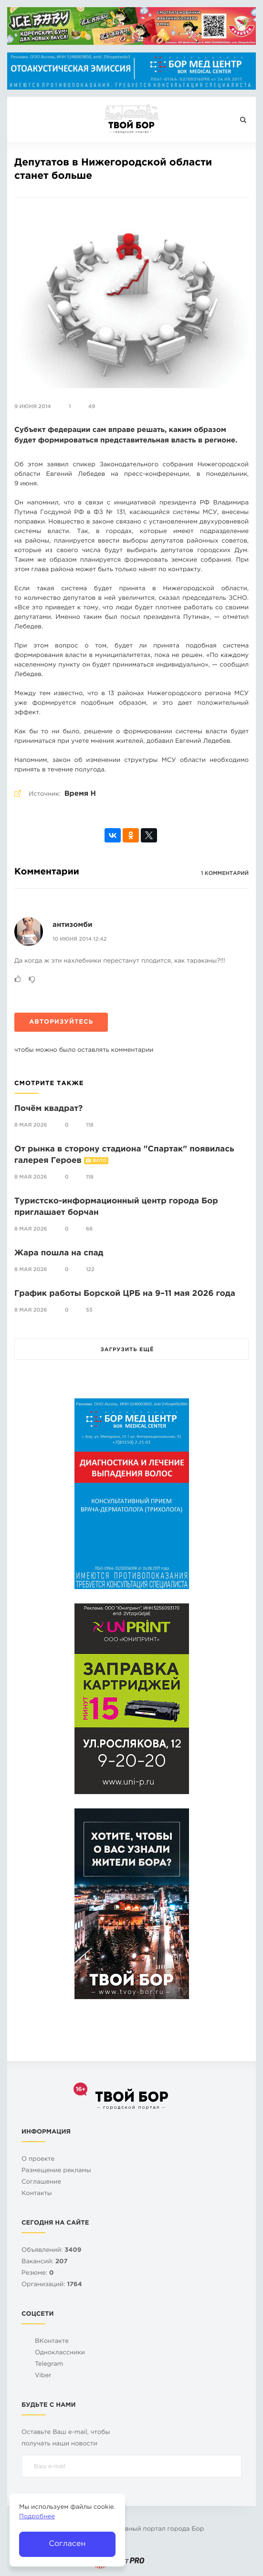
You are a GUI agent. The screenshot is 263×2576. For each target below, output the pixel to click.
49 (91, 406)
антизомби (73, 925)
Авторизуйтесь (61, 1022)
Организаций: (51, 2285)
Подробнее (37, 2517)
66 (89, 1229)
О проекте (37, 2159)
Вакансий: (44, 2262)
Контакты (36, 2193)
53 (89, 1310)
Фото (99, 1161)
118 (90, 1125)
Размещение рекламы (56, 2171)
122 (90, 1269)
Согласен (67, 2543)
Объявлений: (51, 2250)
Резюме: (37, 2273)
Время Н (80, 794)
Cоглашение (41, 2182)
